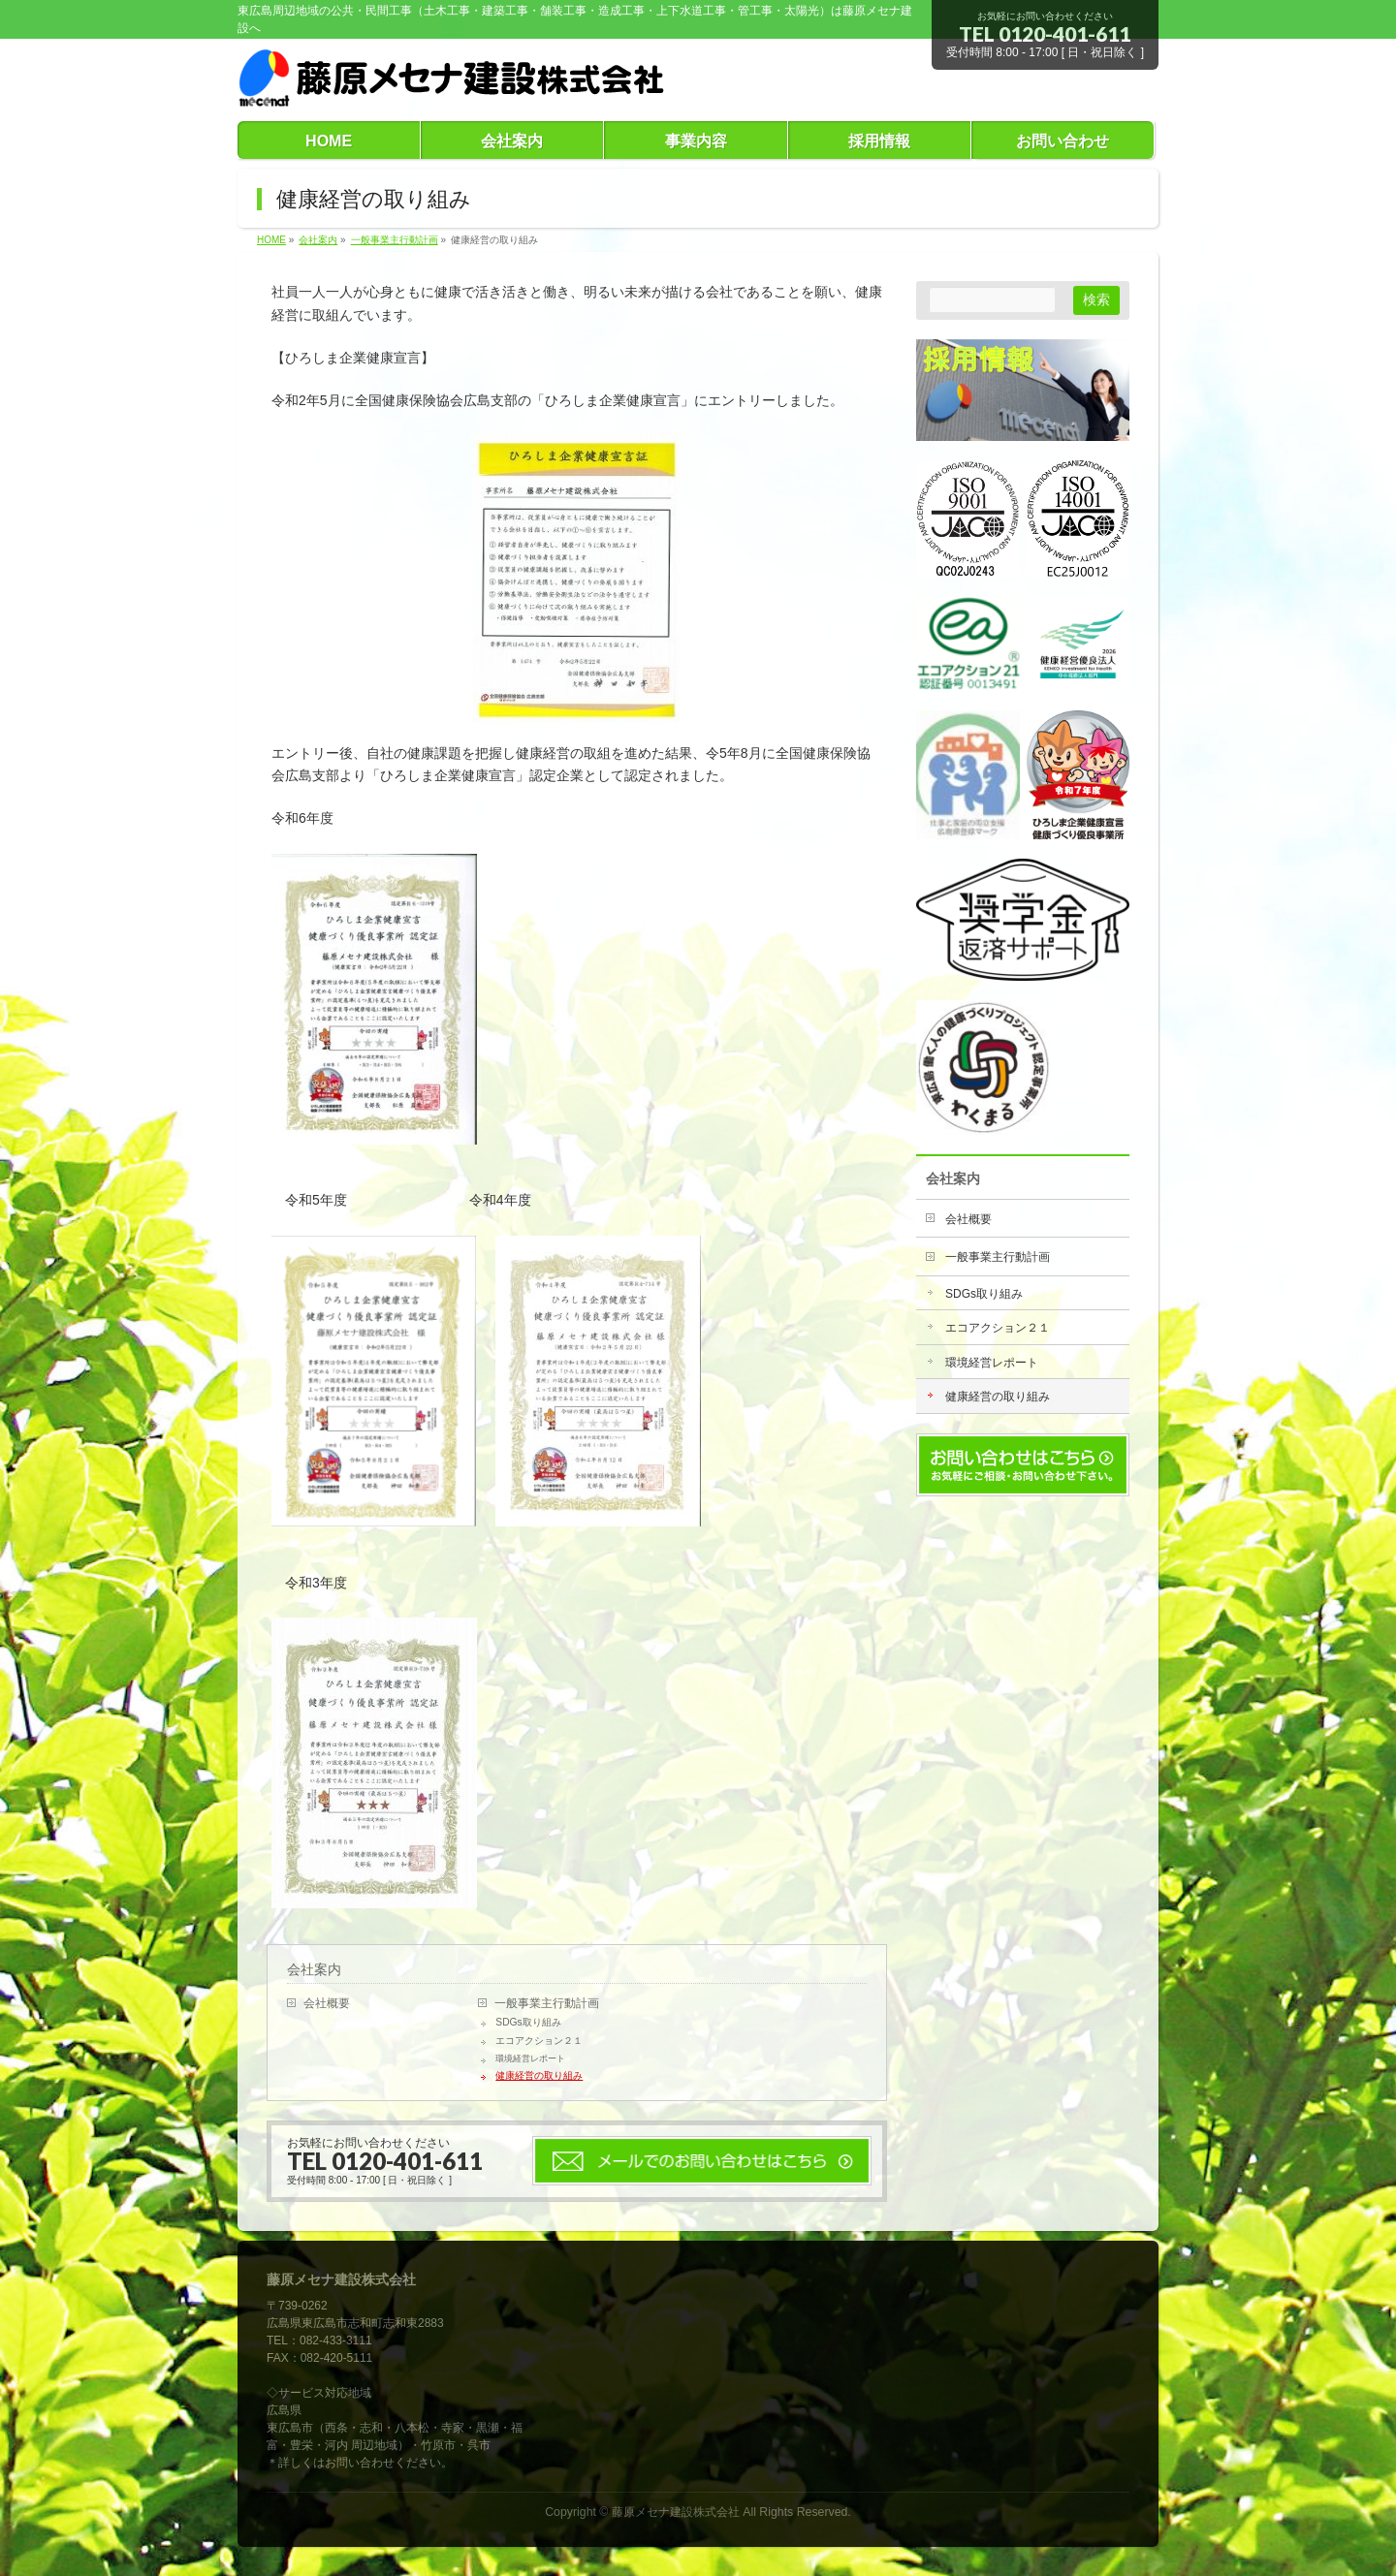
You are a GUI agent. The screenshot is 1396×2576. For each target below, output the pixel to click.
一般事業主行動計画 (546, 2003)
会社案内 (314, 1969)
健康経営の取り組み (539, 2075)
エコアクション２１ (539, 2040)
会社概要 (326, 2003)
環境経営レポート (530, 2058)
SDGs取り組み (527, 2022)
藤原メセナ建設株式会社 (676, 2512)
